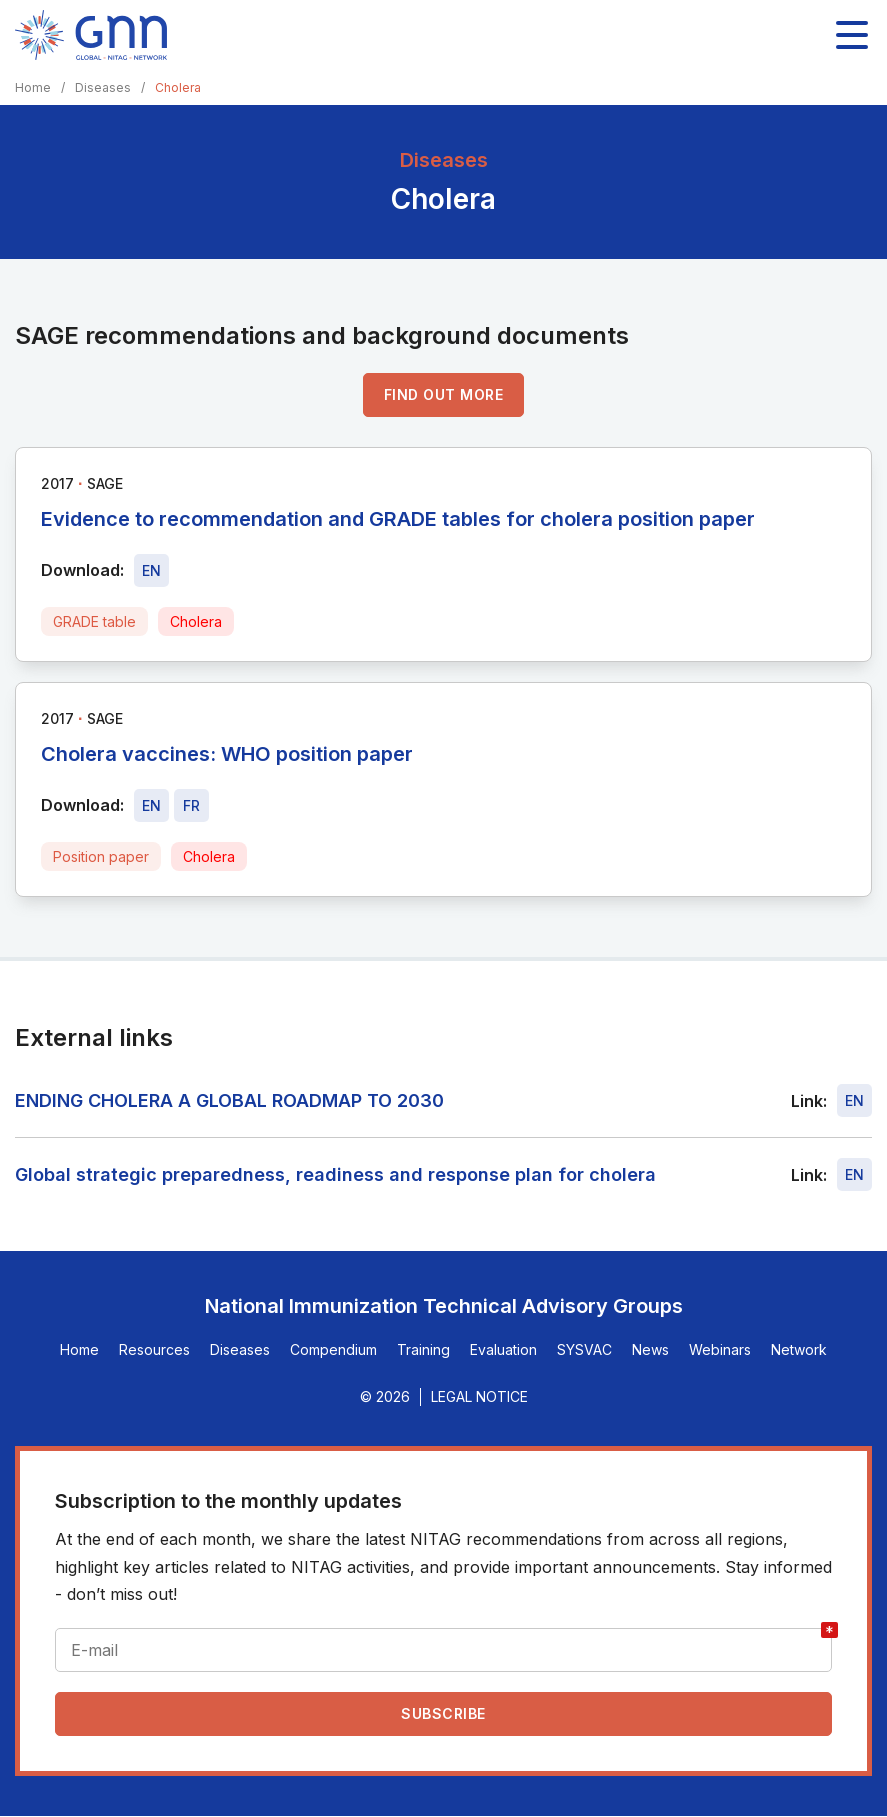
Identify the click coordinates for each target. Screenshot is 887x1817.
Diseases (103, 87)
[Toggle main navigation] (852, 35)
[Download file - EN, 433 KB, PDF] (151, 570)
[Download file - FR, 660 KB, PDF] (191, 805)
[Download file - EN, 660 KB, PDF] (151, 805)
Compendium (333, 1349)
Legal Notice (479, 1396)
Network (799, 1349)
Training (423, 1349)
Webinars (720, 1349)
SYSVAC (584, 1349)
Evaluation (503, 1349)
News (650, 1349)
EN (854, 1100)
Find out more (444, 394)
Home (33, 87)
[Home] (91, 35)
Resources (154, 1349)
